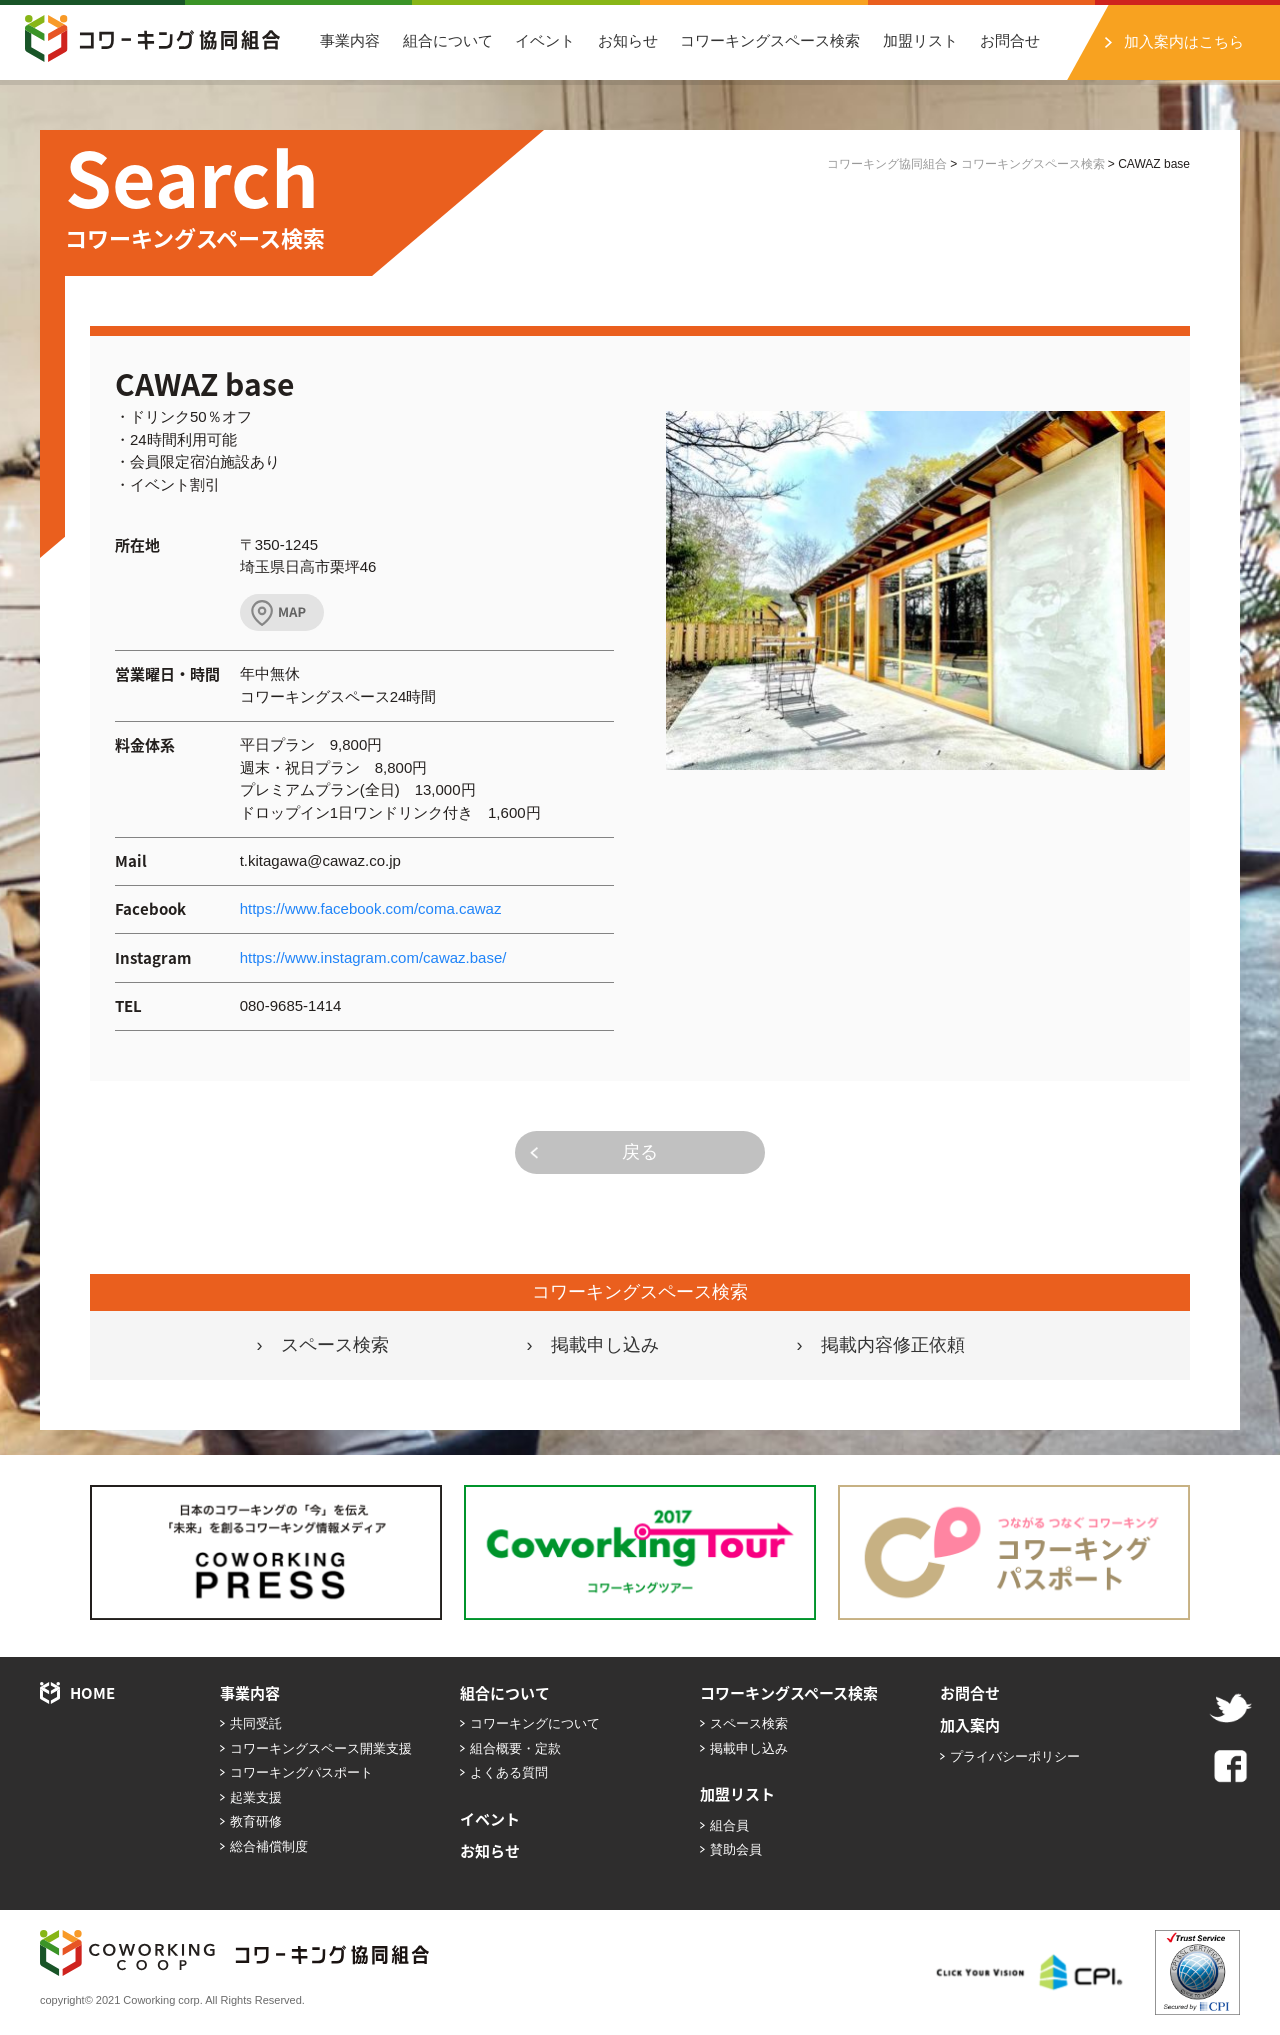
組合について (448, 40)
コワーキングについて (535, 1723)
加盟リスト (920, 40)
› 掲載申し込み (593, 1345)
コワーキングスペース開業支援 (321, 1748)
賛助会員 (736, 1849)
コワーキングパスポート (301, 1772)
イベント (545, 40)
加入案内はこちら (1184, 41)
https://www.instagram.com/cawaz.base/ (373, 957)
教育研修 (256, 1821)
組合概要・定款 (515, 1748)
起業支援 (256, 1797)
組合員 (729, 1825)
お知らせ (628, 40)
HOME (92, 1693)
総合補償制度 (269, 1846)
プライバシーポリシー (1015, 1756)
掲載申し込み (749, 1748)
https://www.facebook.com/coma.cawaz (371, 908)
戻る (640, 1152)
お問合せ (1010, 40)
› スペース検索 (323, 1345)
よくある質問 (509, 1772)
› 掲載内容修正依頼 (881, 1345)
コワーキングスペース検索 (770, 40)
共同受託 (256, 1723)
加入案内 (970, 1725)
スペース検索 (749, 1723)
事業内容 (350, 40)
